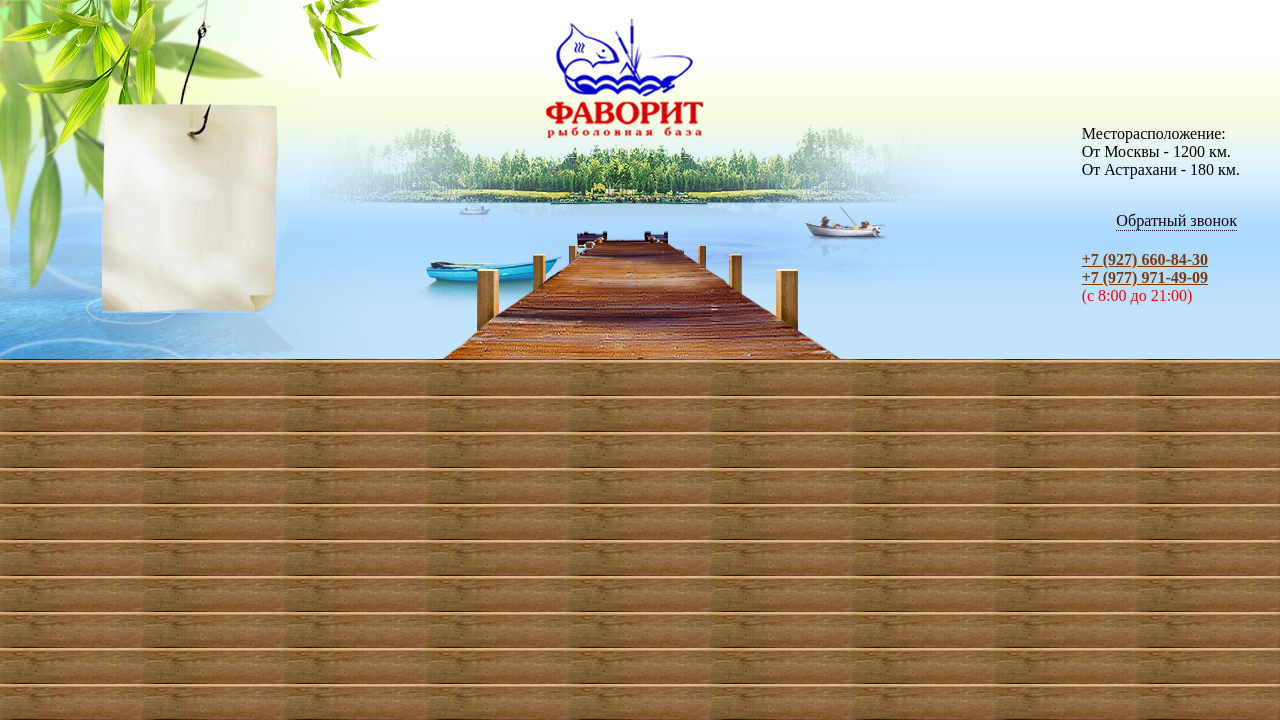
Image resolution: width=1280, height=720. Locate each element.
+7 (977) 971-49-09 (1145, 277)
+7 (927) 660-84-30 (1145, 259)
